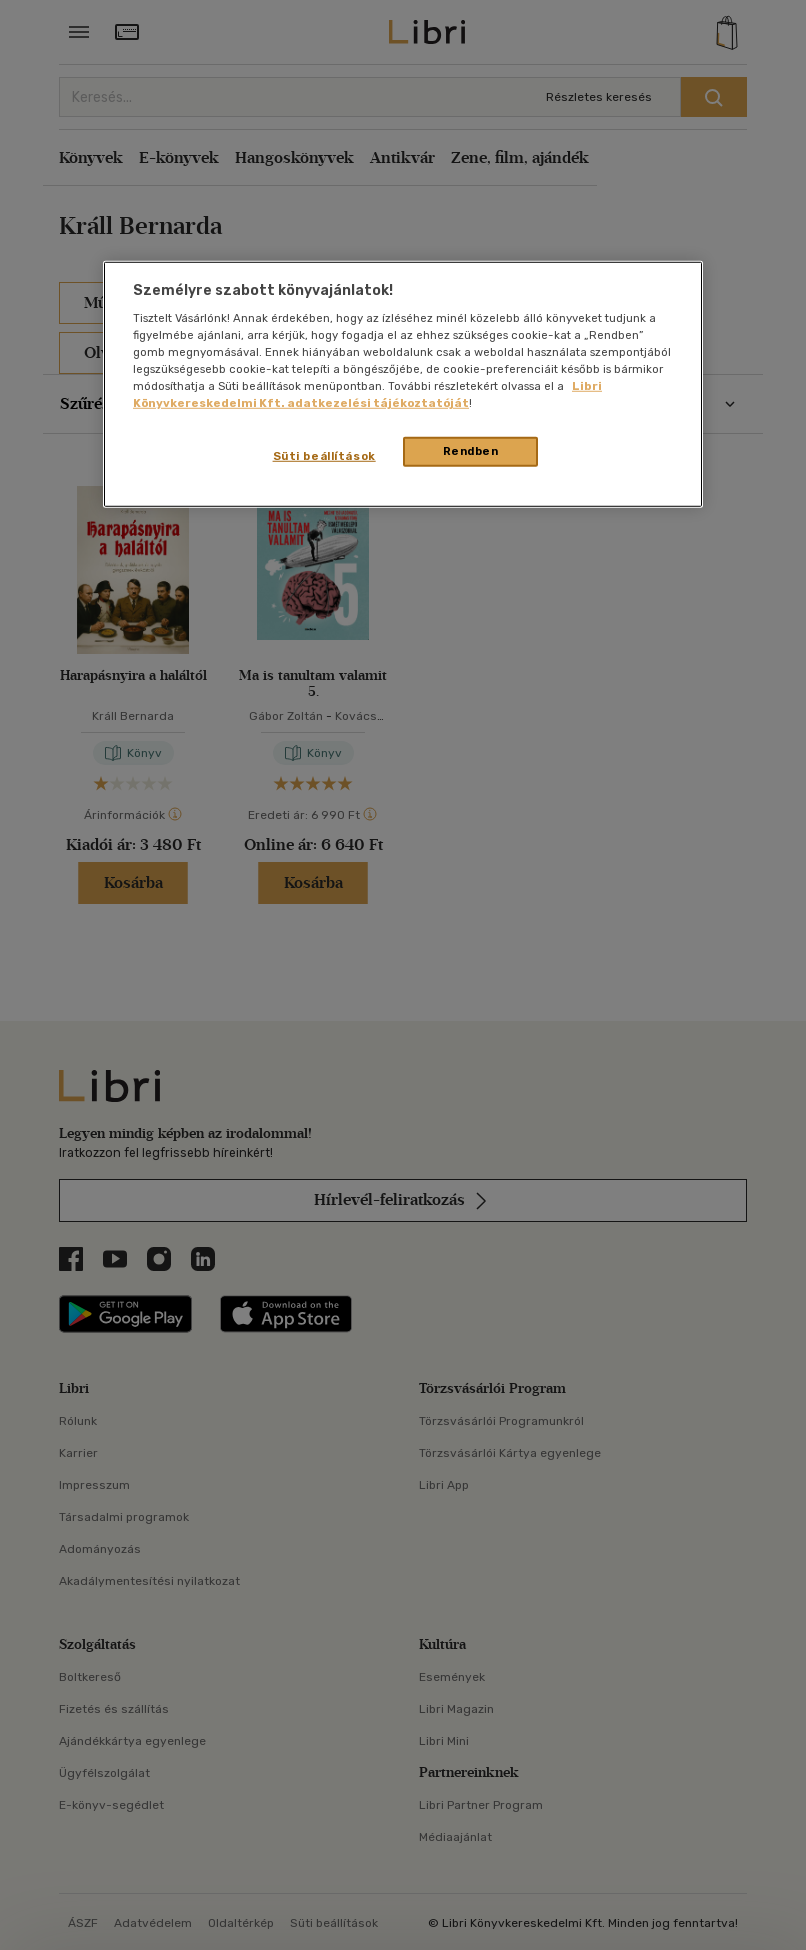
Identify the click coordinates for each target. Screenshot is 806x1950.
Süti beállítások (324, 456)
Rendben (471, 451)
